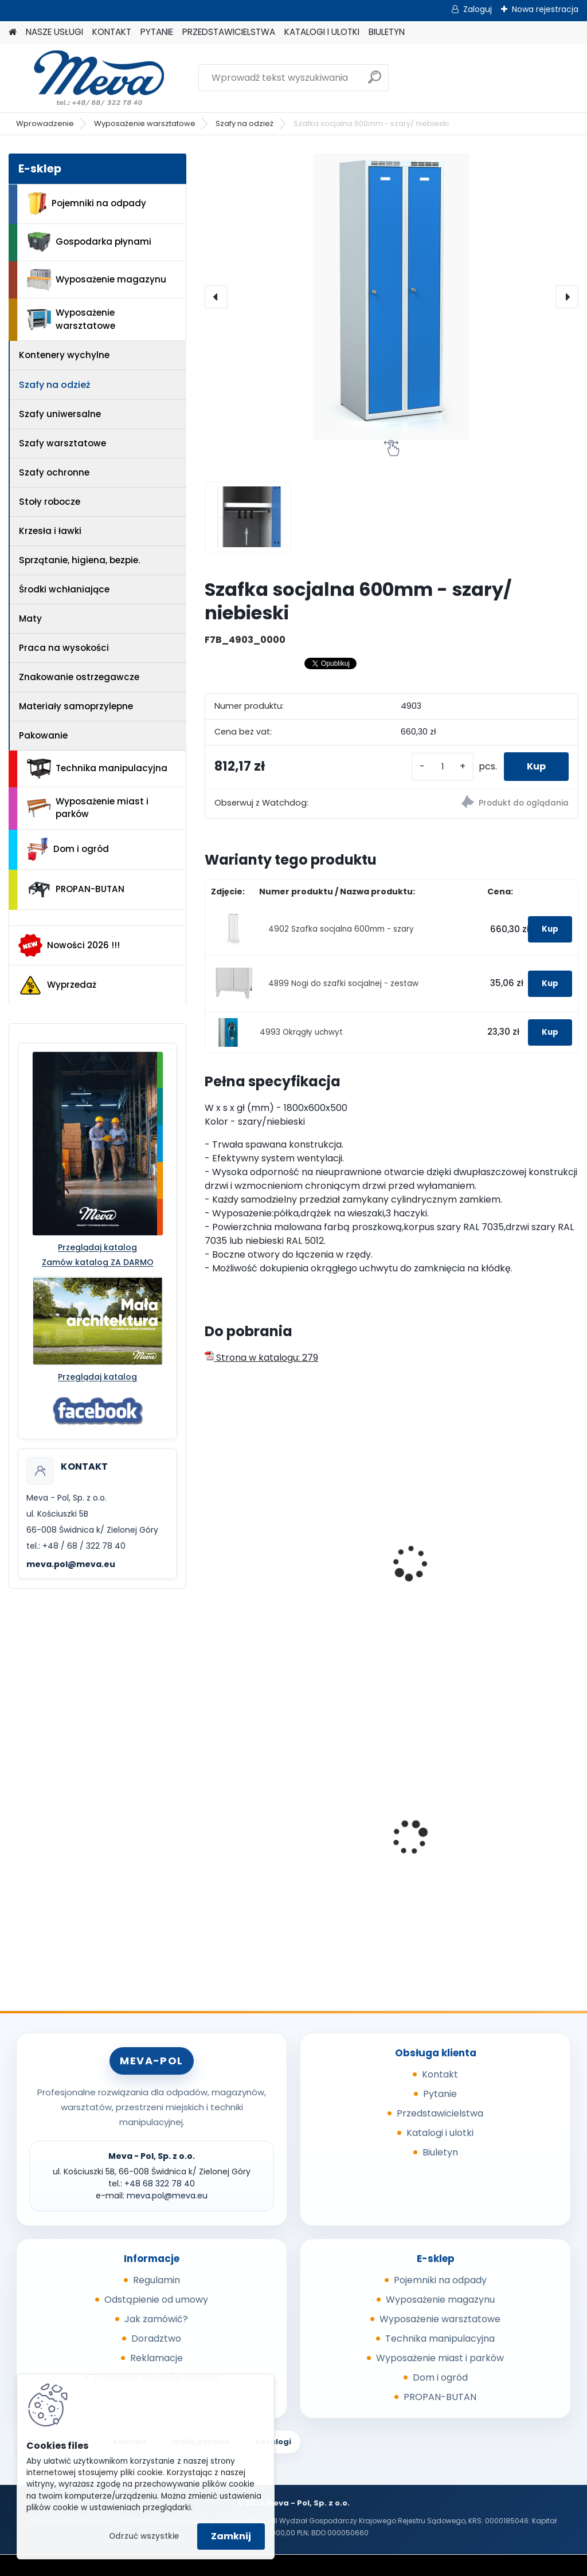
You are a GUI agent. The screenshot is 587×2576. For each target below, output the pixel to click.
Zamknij (231, 2536)
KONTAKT (111, 32)
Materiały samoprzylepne (76, 706)
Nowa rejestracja (545, 9)
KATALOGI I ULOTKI (321, 32)
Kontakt (440, 2074)
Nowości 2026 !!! (69, 945)
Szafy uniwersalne (60, 414)
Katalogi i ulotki (439, 2132)
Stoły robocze (49, 502)
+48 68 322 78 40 (159, 2183)
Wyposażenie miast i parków (87, 807)
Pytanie (440, 2093)
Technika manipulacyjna (97, 769)
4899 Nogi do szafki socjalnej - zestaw (343, 983)
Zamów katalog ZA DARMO (98, 1262)
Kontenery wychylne (64, 355)
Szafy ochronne (54, 472)
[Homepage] (13, 32)
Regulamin (156, 2280)
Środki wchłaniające (64, 589)
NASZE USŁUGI (54, 32)
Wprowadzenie (45, 123)
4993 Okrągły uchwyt (301, 1032)
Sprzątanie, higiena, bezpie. (79, 560)
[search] (374, 81)
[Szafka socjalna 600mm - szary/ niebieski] (391, 297)
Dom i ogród (67, 849)
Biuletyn (440, 2152)
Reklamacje (156, 2358)
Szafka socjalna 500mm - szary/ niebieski (250, 1567)
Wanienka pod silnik (257, 1836)
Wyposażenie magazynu (96, 279)
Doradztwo (156, 2338)
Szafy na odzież (244, 123)
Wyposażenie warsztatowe (144, 123)
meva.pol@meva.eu (70, 1564)
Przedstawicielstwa (440, 2113)
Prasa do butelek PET (386, 1836)
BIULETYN (387, 32)
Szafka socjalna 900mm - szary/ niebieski (505, 1567)
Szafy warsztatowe (62, 443)
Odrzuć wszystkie (144, 2536)
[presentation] (216, 296)
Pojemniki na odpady (86, 203)
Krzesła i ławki (50, 531)
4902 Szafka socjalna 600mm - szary (341, 929)
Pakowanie (43, 735)
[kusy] (442, 767)
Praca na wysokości (64, 648)
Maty (30, 618)
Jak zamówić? (156, 2319)
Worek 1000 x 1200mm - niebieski (519, 1831)
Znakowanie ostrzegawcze (79, 677)
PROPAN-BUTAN (75, 890)
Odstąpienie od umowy (156, 2299)
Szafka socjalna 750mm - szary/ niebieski (377, 1567)
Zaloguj (477, 9)
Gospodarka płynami (89, 242)
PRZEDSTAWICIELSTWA (228, 32)
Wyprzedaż (57, 985)
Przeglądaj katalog (97, 1247)
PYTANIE (156, 32)
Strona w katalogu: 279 (261, 1357)
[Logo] (87, 78)
